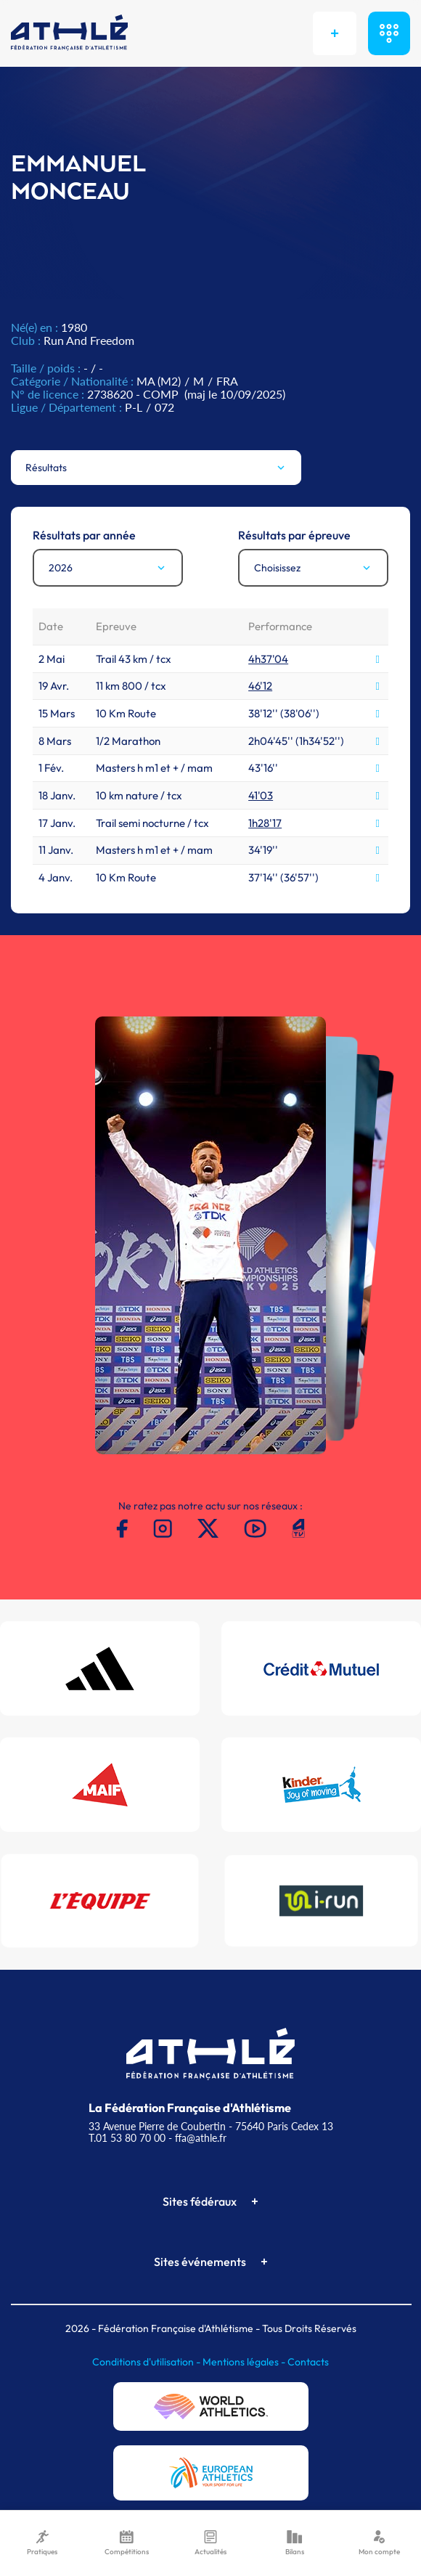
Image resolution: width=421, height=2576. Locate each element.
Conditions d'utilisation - (147, 2361)
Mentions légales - (245, 2361)
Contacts (308, 2361)
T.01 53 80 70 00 (127, 2138)
